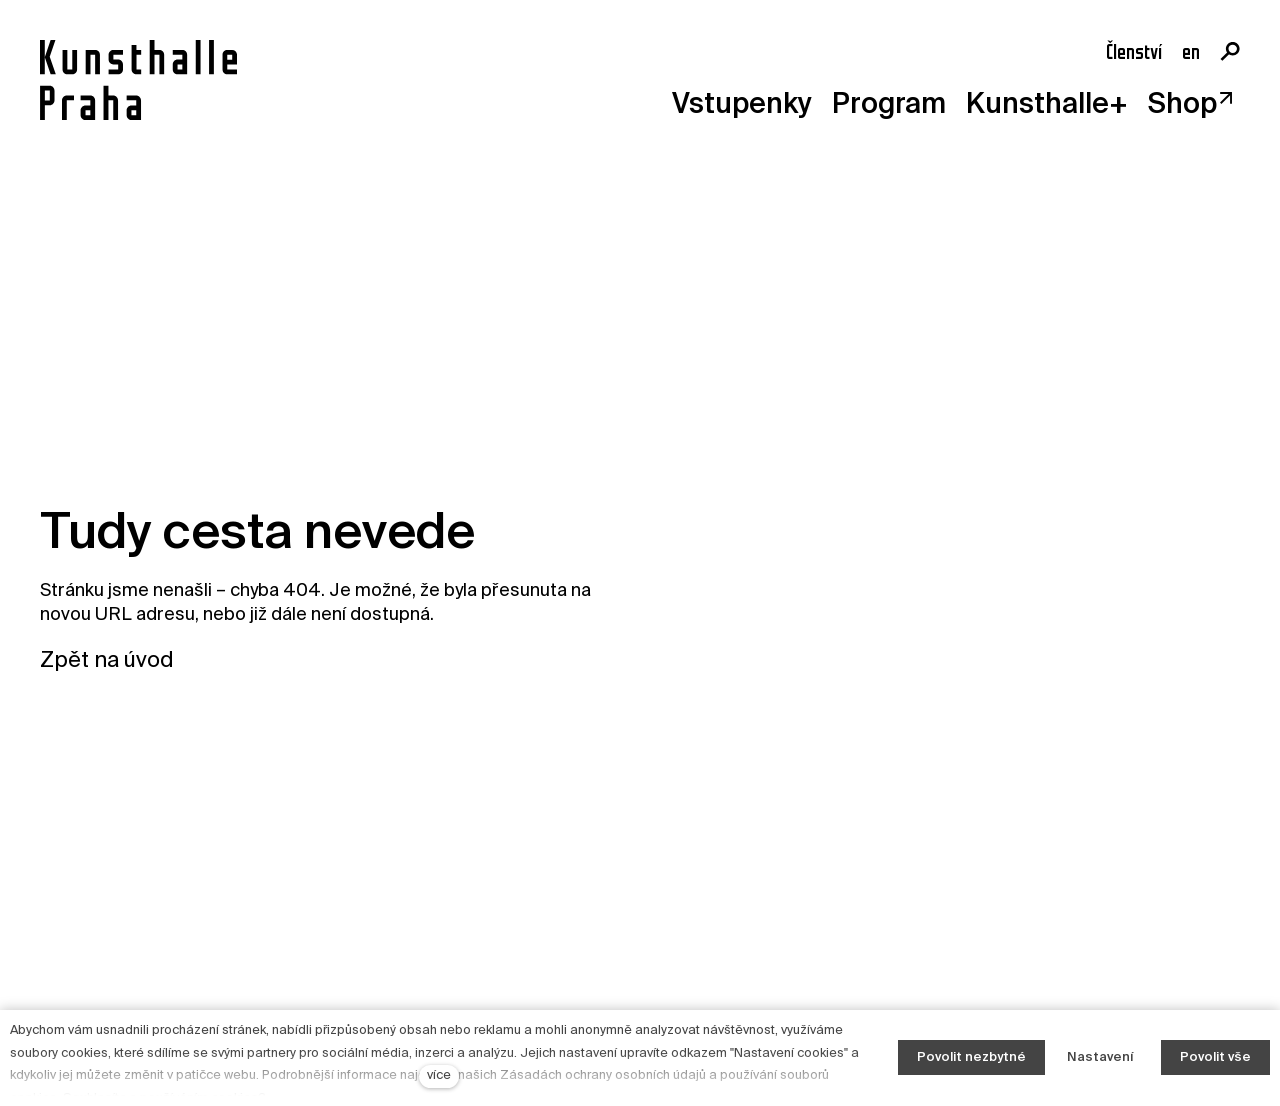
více (439, 1075)
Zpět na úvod (107, 661)
